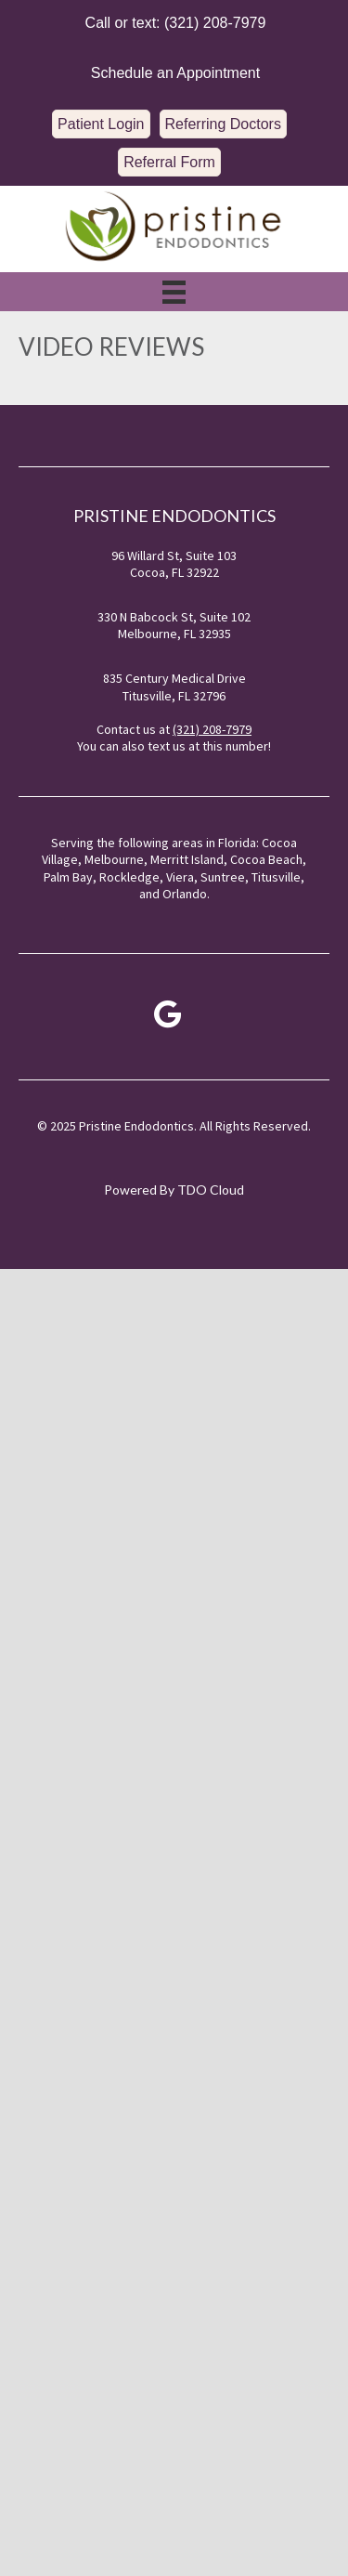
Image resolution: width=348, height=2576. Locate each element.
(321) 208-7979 (212, 729)
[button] (172, 23)
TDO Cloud (210, 1189)
